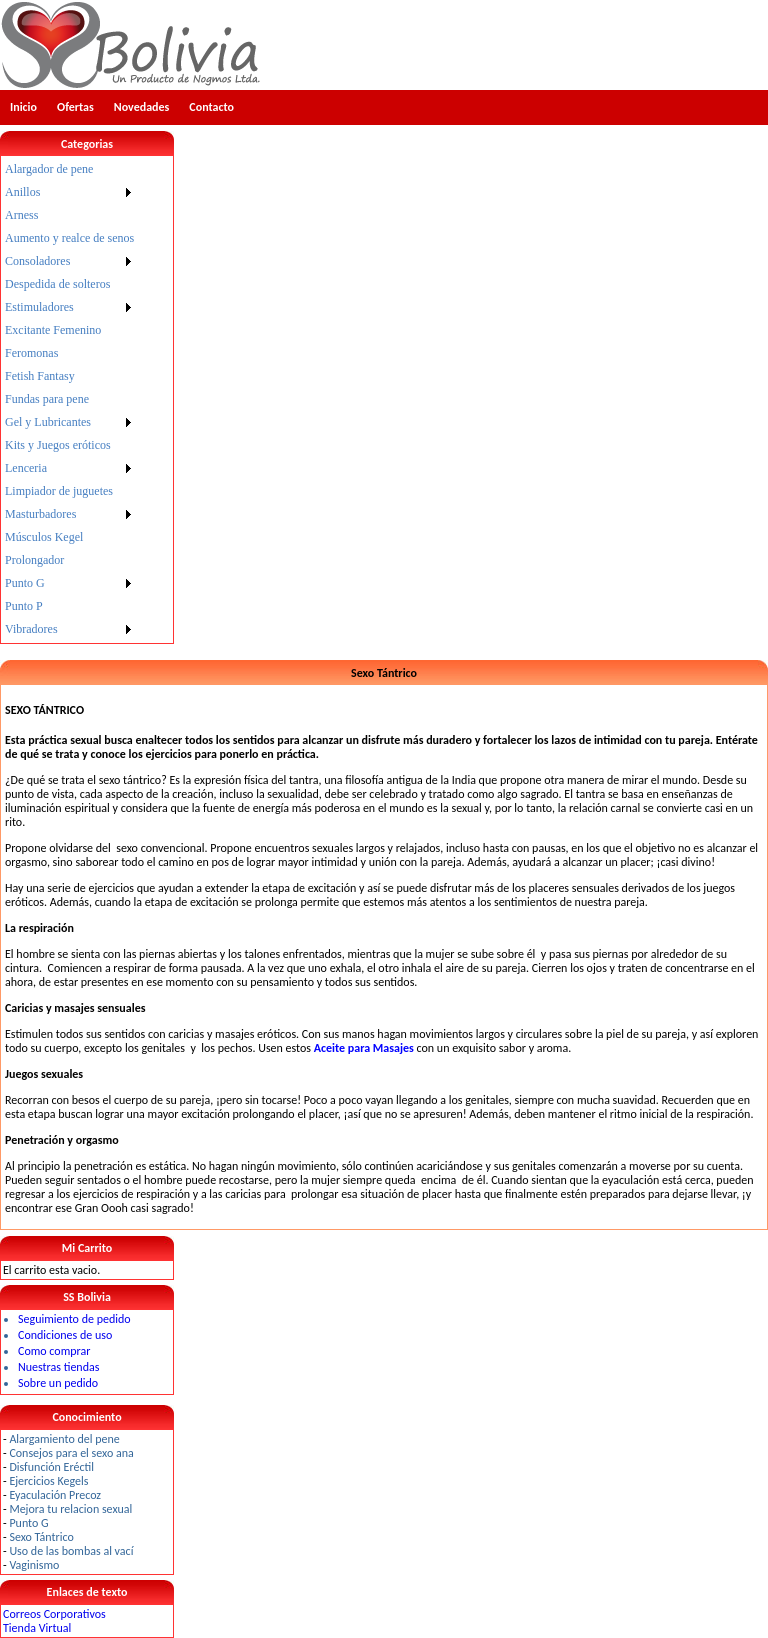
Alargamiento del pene (64, 1439)
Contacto (211, 107)
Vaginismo (34, 1565)
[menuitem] (69, 169)
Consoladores (37, 261)
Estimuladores (39, 307)
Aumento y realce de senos (69, 238)
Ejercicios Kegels (48, 1481)
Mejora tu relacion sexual (70, 1509)
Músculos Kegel (44, 537)
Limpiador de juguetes (59, 491)
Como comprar (54, 1351)
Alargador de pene (49, 169)
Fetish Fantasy (40, 376)
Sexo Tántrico (41, 1537)
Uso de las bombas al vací (71, 1551)
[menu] (69, 399)
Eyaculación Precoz (55, 1495)
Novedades (142, 107)
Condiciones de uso (65, 1335)
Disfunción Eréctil (51, 1467)
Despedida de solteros (57, 284)
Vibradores (31, 629)
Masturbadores (40, 514)
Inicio (23, 107)
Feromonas (31, 353)
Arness (21, 215)
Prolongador (34, 560)
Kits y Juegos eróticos (58, 445)
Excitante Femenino (53, 330)
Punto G (25, 583)
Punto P (24, 606)
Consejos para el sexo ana (71, 1453)
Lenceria (26, 468)
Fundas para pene (47, 399)
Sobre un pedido (58, 1383)
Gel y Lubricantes (48, 422)
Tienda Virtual (37, 1628)
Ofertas (75, 107)
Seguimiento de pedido (74, 1319)
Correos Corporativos (54, 1614)
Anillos (22, 192)
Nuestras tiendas (58, 1367)
